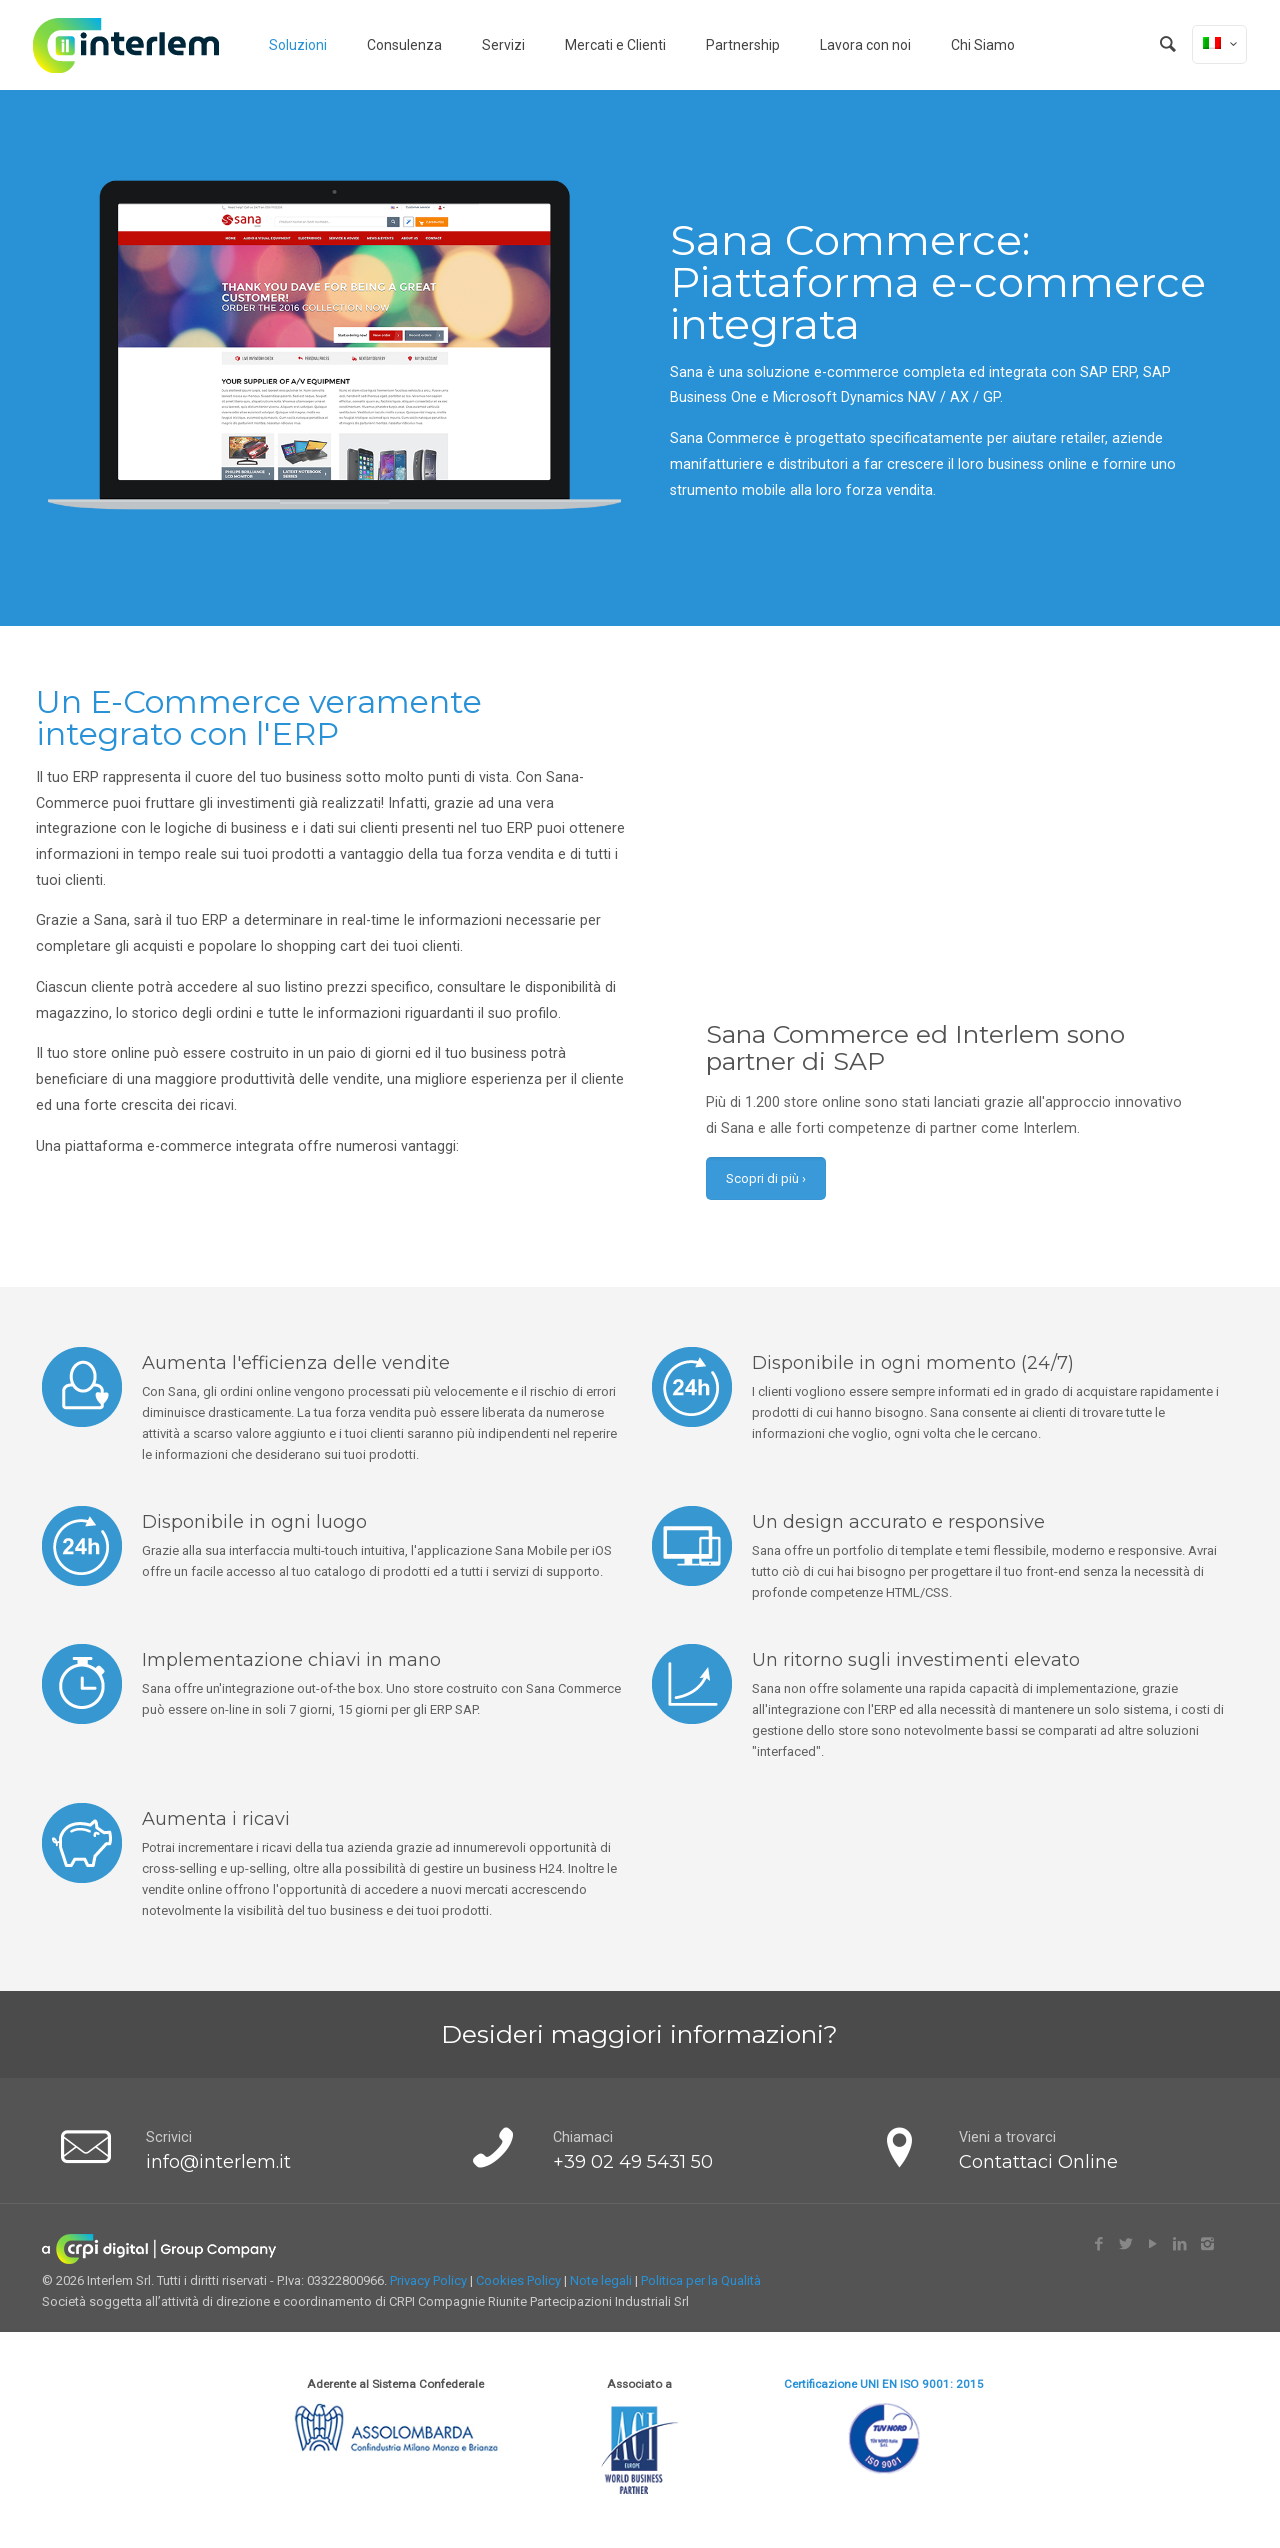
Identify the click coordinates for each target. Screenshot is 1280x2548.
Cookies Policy (518, 2280)
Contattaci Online (1038, 2162)
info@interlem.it (218, 2162)
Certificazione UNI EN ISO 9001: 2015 (884, 2384)
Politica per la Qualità (701, 2280)
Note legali (601, 2280)
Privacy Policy (428, 2280)
